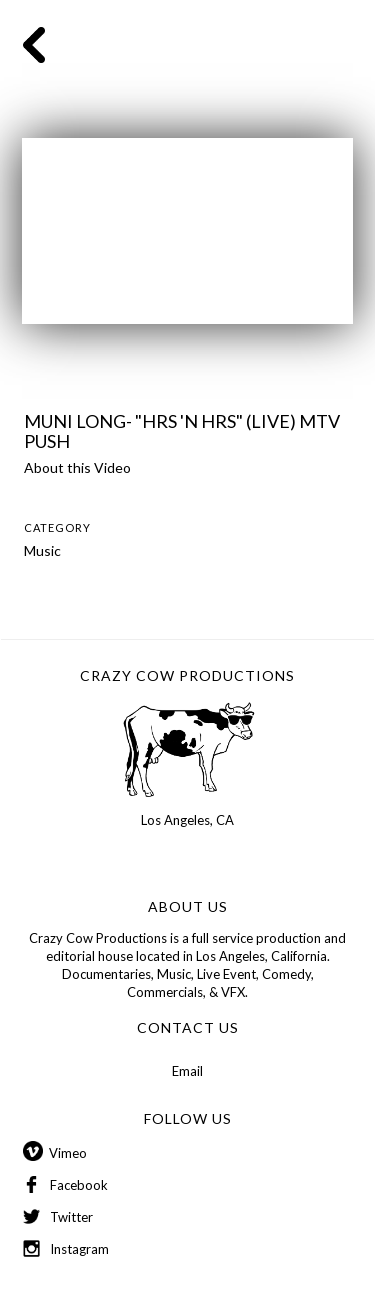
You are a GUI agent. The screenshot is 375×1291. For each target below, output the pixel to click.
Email (187, 1071)
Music (42, 550)
